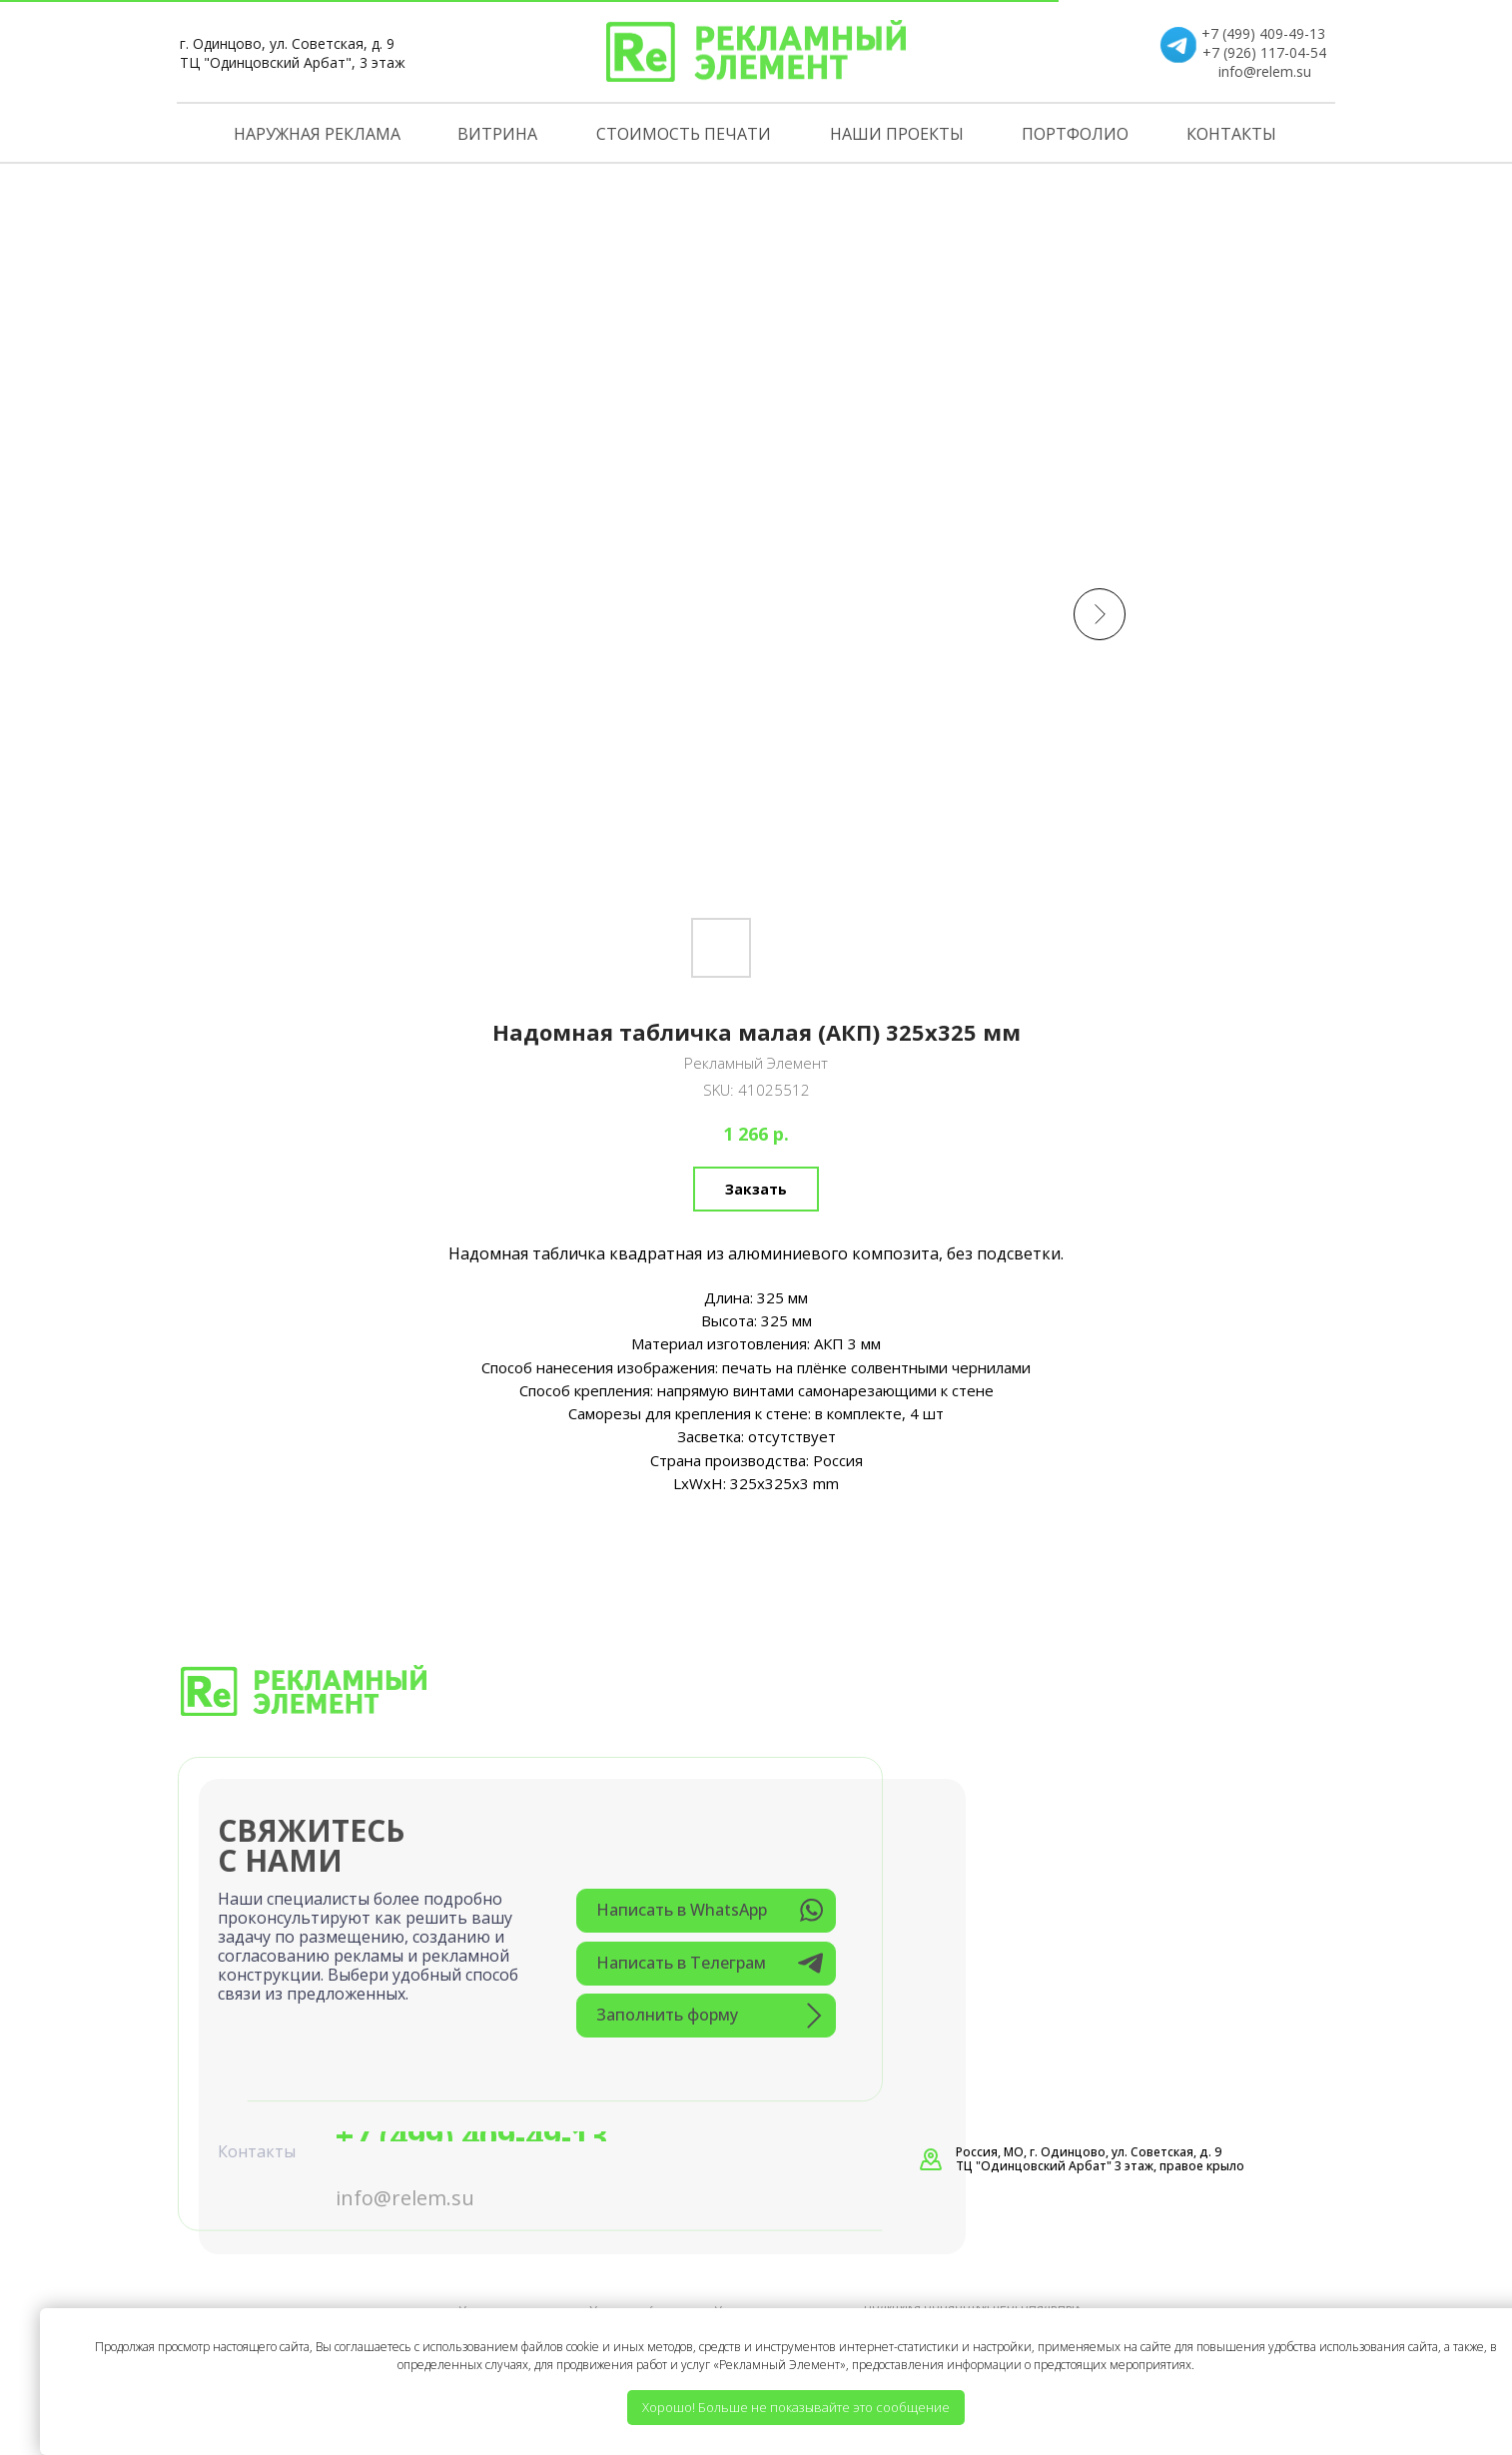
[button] (706, 2016)
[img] (756, 51)
